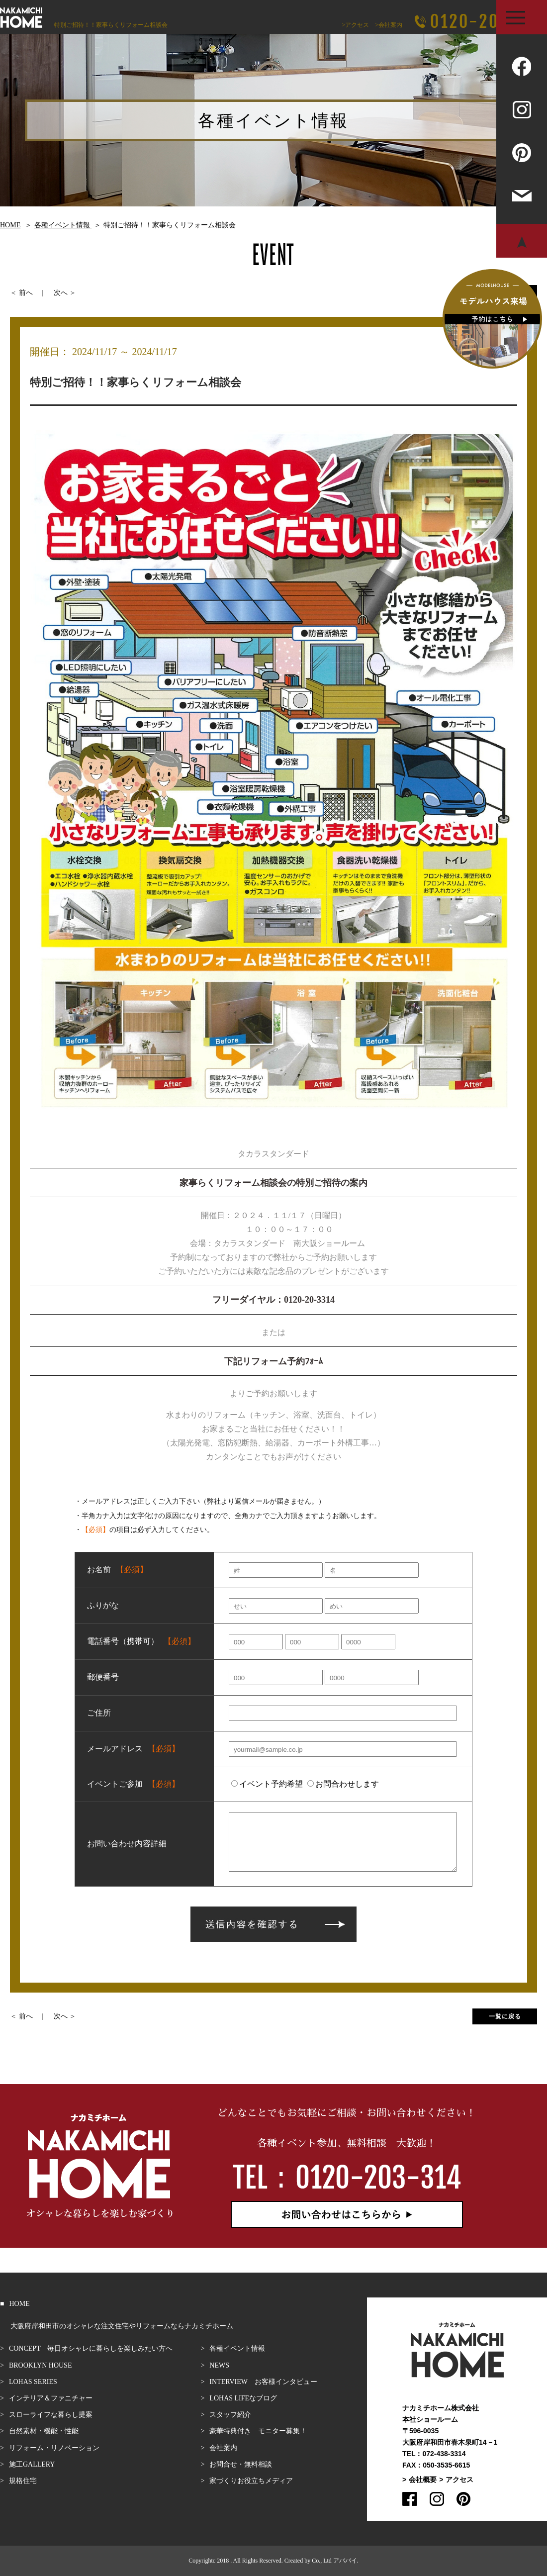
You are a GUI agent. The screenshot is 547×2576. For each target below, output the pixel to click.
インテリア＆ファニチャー (50, 2398)
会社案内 (223, 2448)
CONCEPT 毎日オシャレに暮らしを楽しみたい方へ (91, 2348)
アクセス (459, 2479)
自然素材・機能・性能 (44, 2431)
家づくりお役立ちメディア (251, 2480)
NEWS (219, 2365)
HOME (19, 2303)
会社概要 (423, 2479)
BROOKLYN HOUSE (40, 2365)
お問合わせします (343, 1784)
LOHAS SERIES (33, 2381)
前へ (26, 292)
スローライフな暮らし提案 (50, 2414)
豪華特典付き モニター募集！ (258, 2431)
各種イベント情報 (237, 2348)
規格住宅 (23, 2480)
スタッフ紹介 (230, 2414)
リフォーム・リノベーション (54, 2448)
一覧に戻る (505, 2016)
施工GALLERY (32, 2464)
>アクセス (355, 24)
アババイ (345, 2560)
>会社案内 (388, 24)
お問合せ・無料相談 (240, 2464)
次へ (61, 292)
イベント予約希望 (267, 1784)
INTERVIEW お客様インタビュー (263, 2381)
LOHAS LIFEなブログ (243, 2398)
